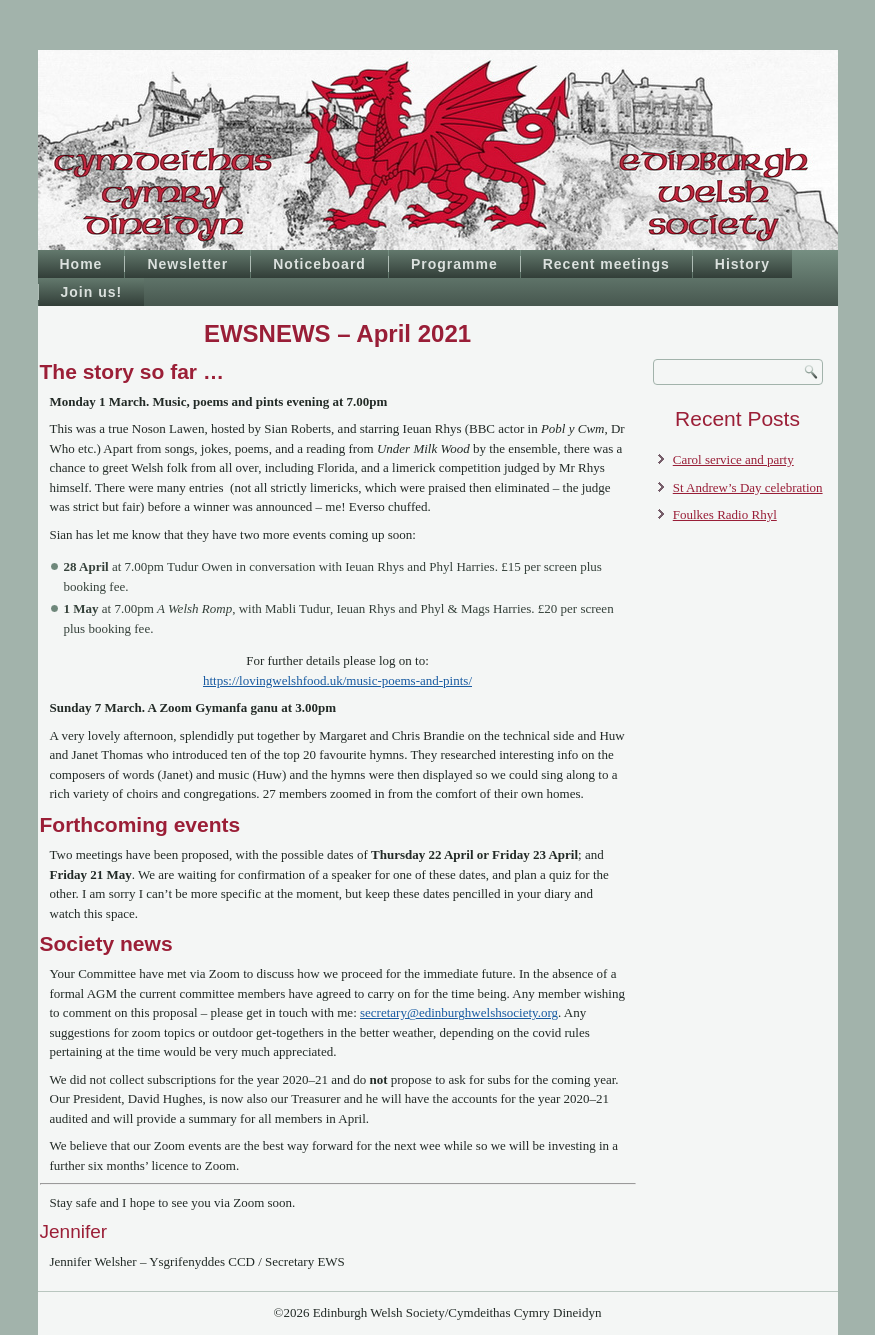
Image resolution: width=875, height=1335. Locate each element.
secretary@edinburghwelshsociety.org (459, 1012)
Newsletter (187, 264)
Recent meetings (606, 264)
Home (81, 264)
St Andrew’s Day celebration (748, 487)
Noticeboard (319, 264)
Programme (454, 264)
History (742, 264)
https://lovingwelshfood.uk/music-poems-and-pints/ (337, 680)
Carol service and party (733, 459)
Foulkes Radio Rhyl (725, 514)
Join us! (92, 292)
